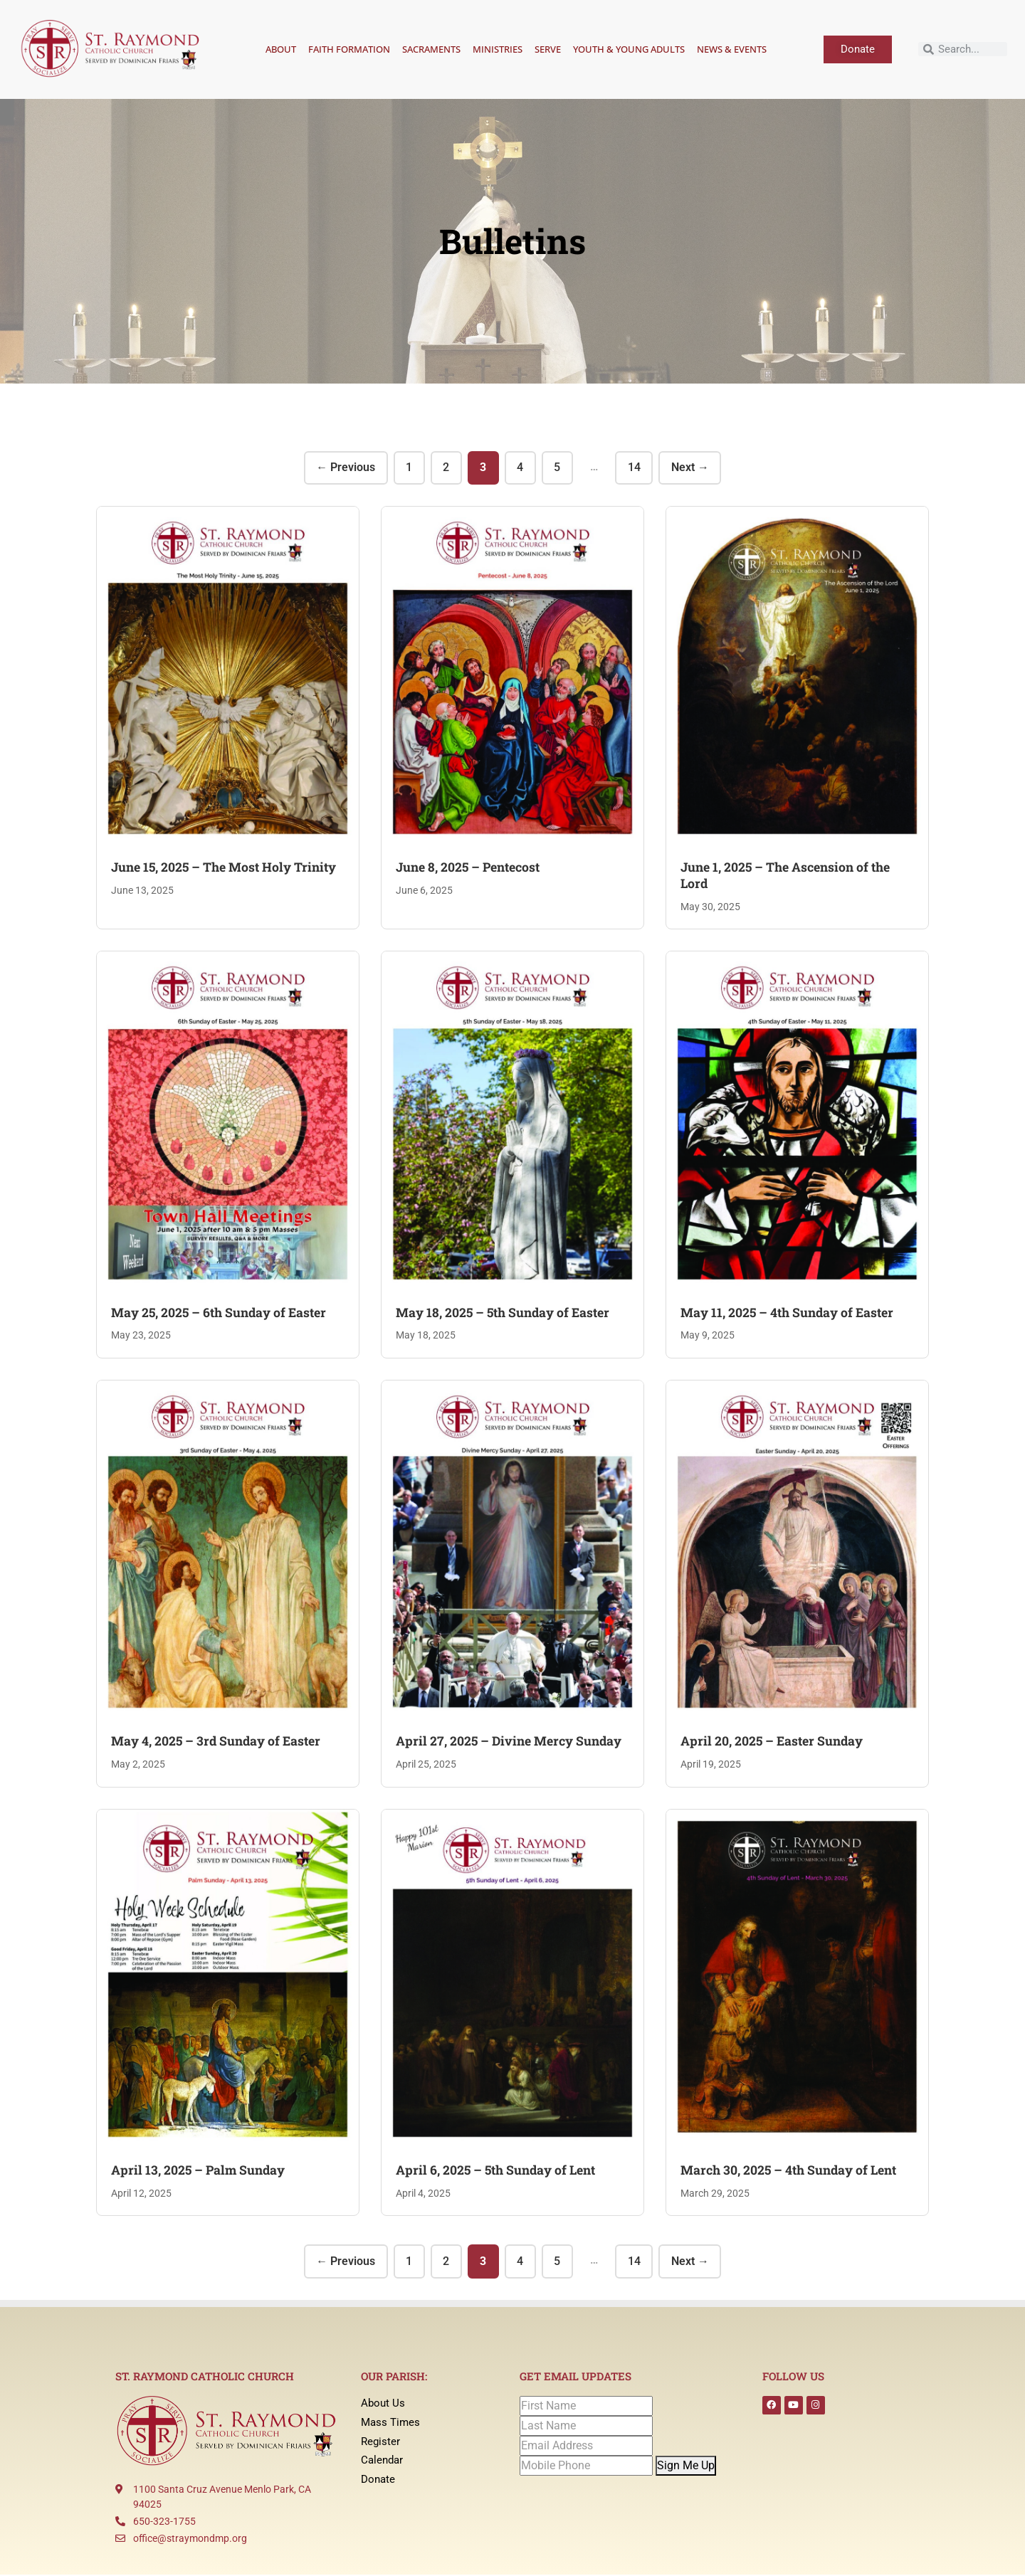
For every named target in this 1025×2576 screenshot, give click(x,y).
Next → (693, 468)
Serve (548, 49)
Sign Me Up (686, 2466)
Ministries (497, 49)
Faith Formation (349, 49)
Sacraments (431, 49)
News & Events (732, 49)
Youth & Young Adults (629, 49)
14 (636, 468)
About (281, 49)
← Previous (343, 468)
